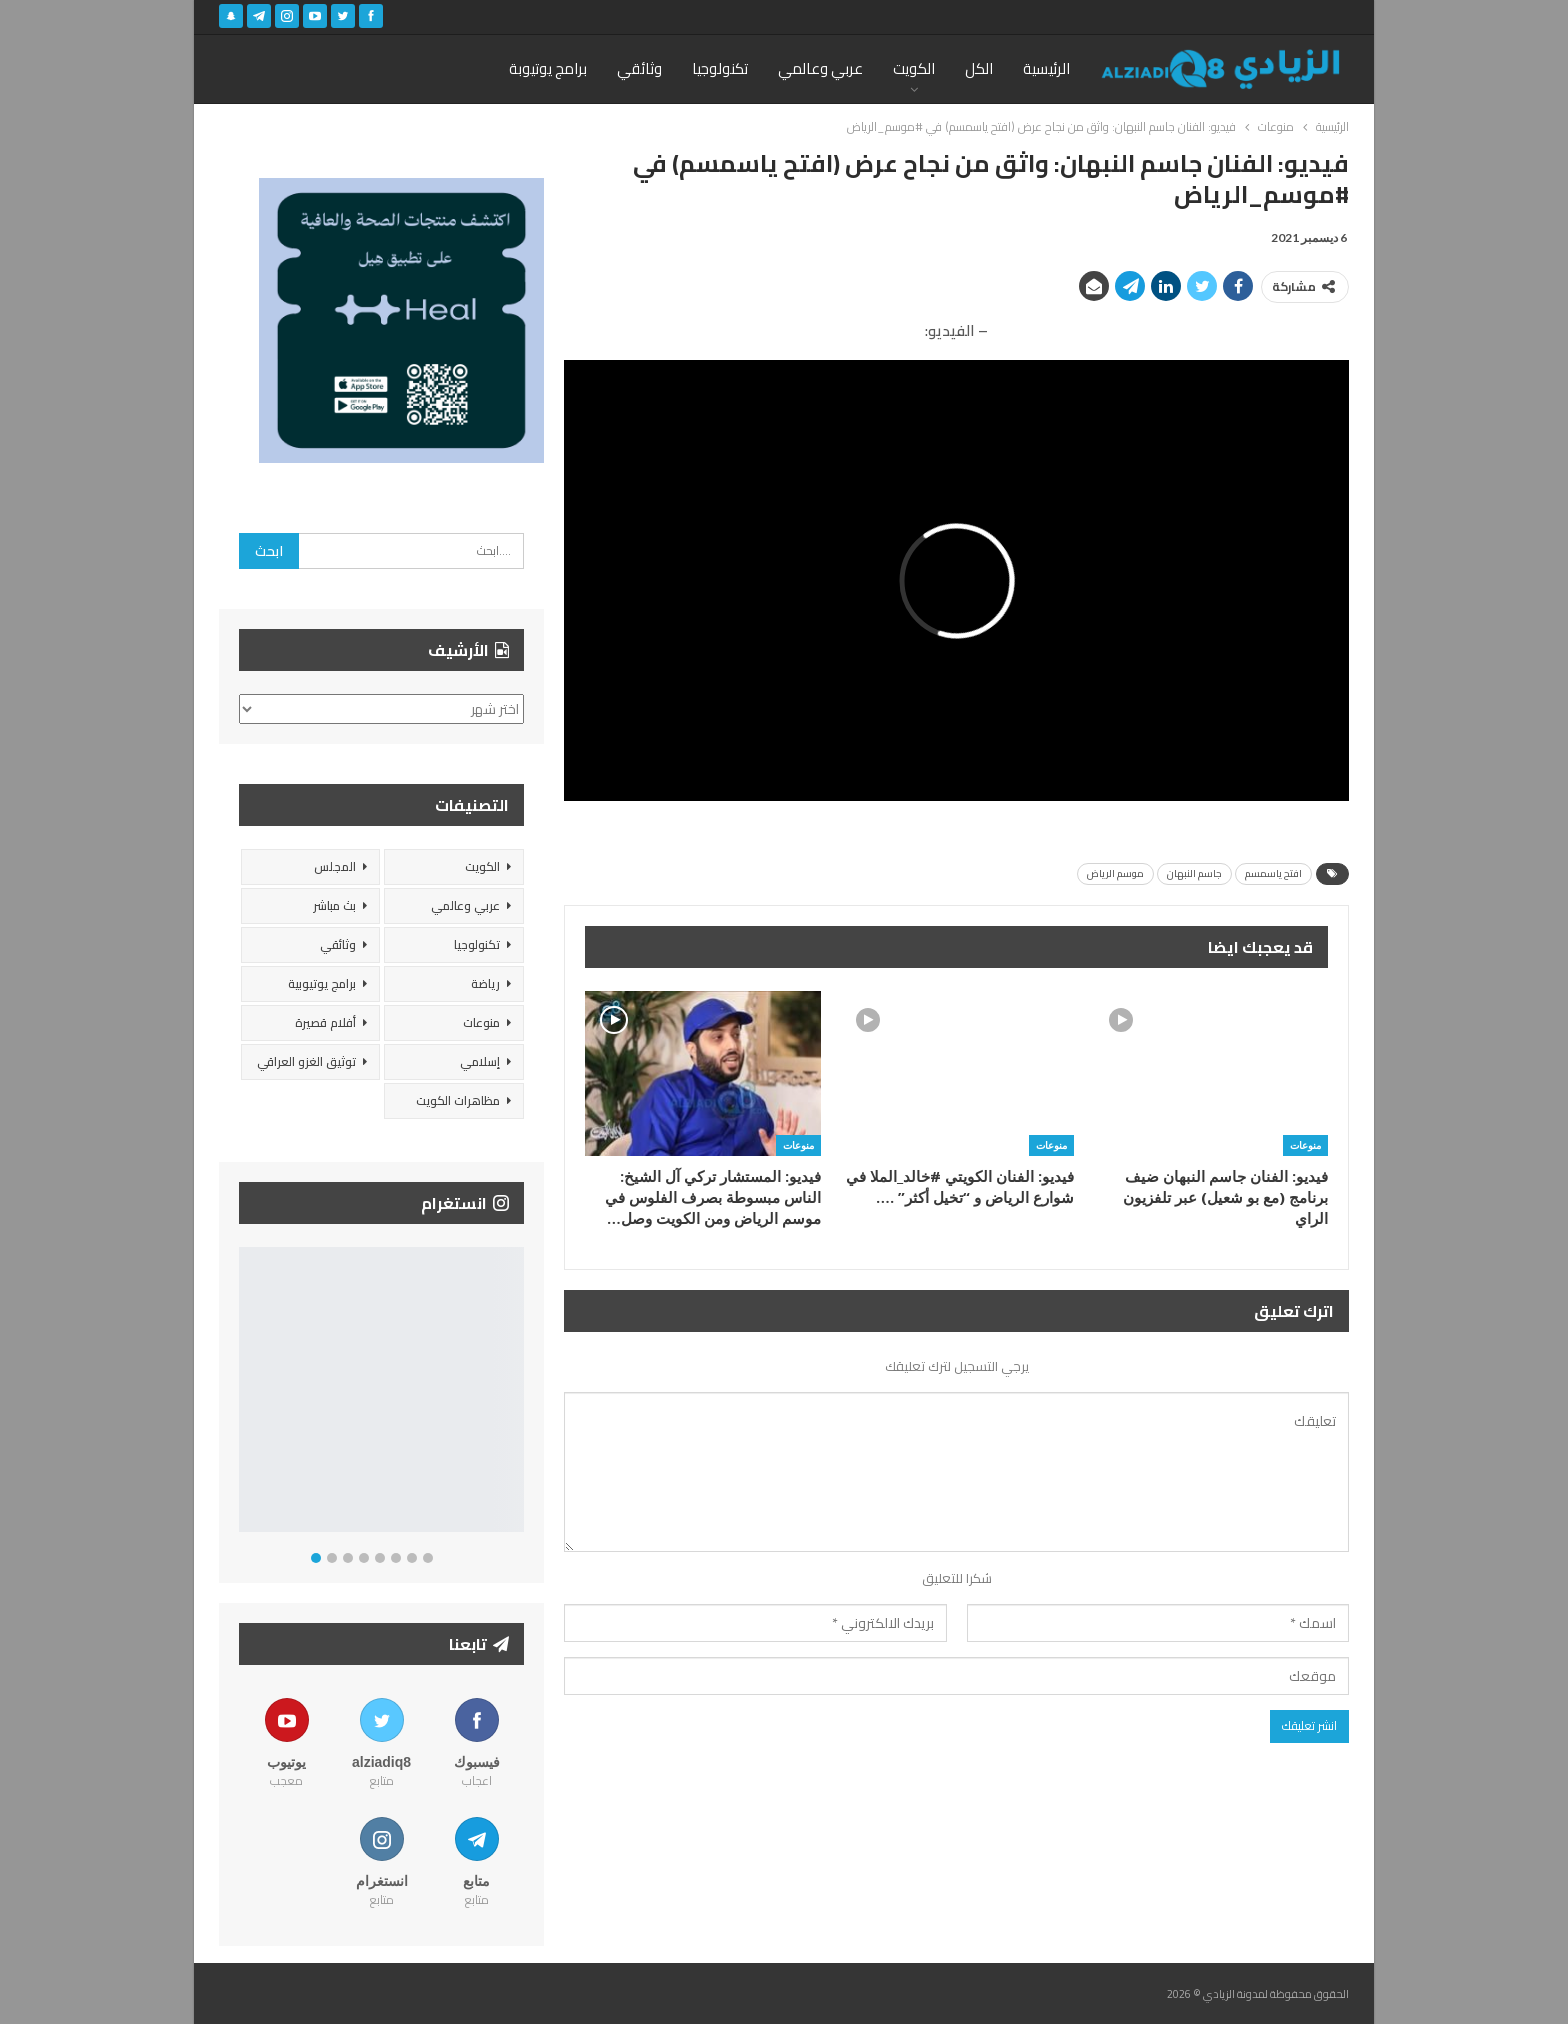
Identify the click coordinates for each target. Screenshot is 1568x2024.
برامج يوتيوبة (548, 68)
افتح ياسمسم (1273, 873)
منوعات (1305, 1145)
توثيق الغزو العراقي (306, 1061)
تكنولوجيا (720, 68)
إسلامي (480, 1061)
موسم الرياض (1115, 873)
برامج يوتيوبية (322, 983)
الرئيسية (1046, 68)
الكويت (914, 68)
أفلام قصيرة (325, 1022)
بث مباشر (334, 905)
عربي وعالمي (820, 68)
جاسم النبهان (1194, 873)
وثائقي (639, 68)
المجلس (335, 866)
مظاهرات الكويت (458, 1100)
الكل (979, 68)
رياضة (485, 983)
